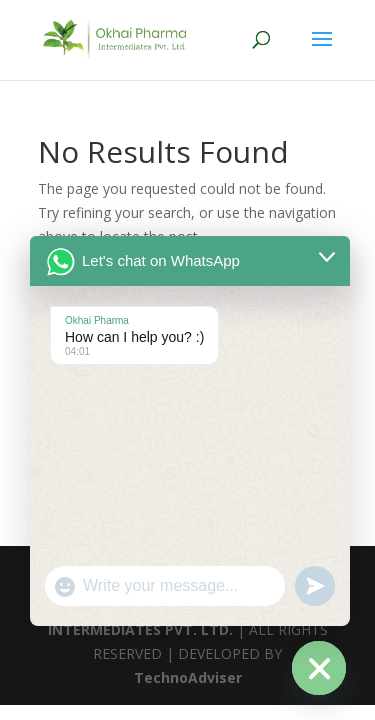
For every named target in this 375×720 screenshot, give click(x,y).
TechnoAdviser (188, 677)
